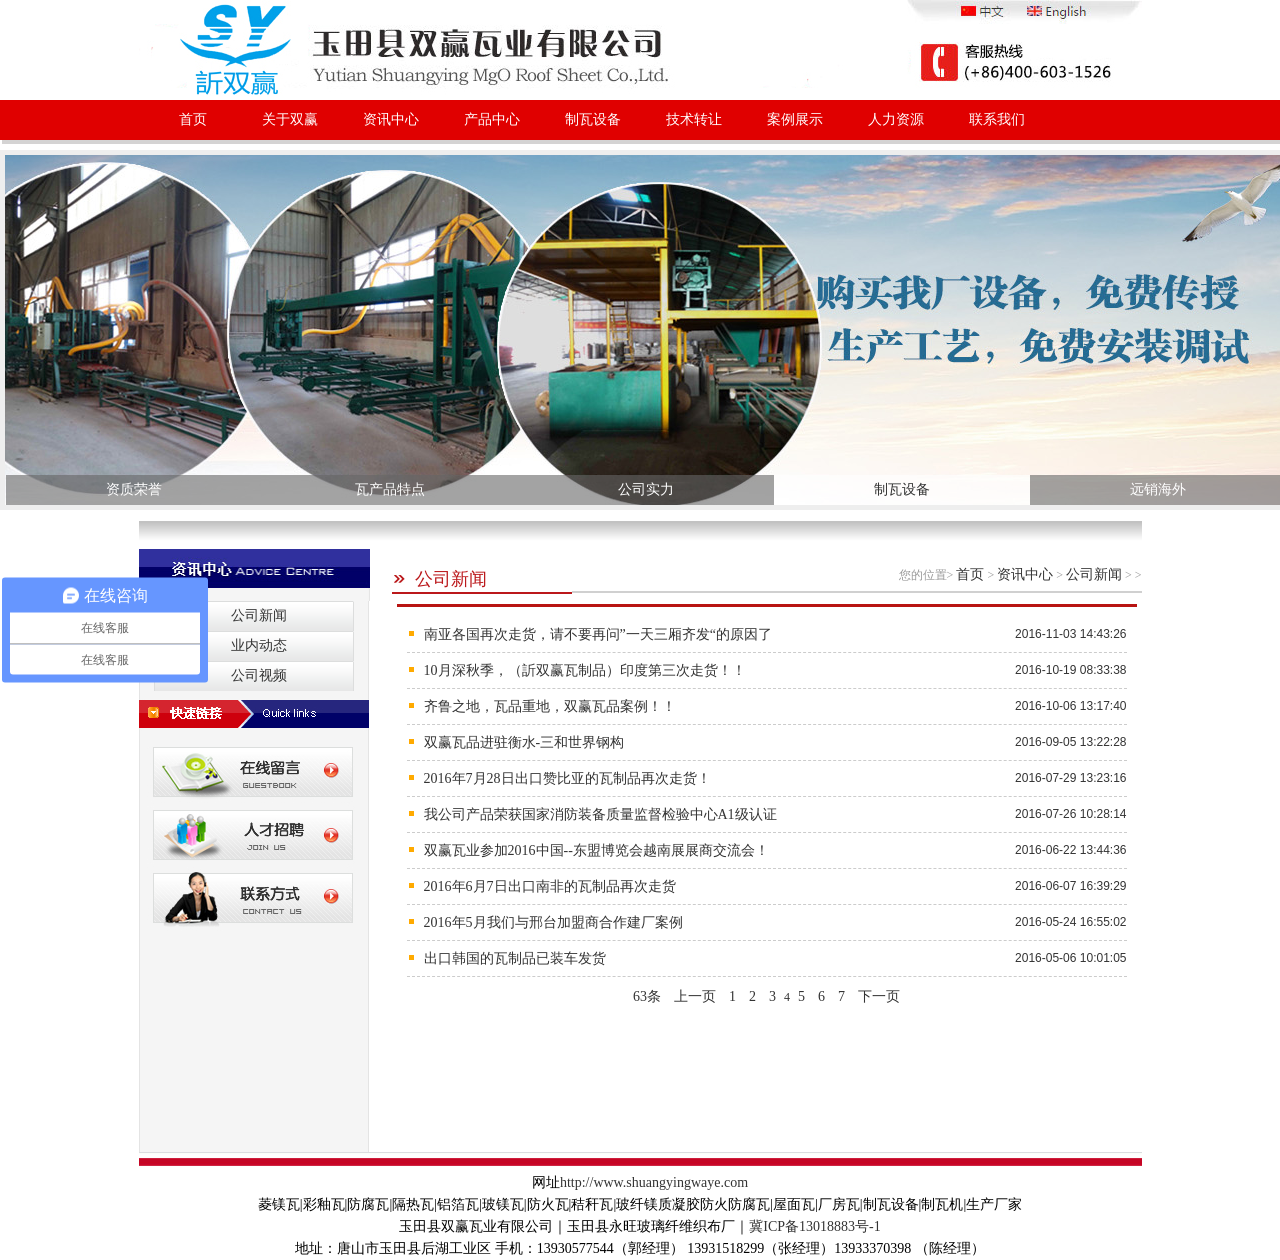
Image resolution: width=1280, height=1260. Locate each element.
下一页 (879, 996)
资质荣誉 (134, 489)
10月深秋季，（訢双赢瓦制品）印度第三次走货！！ (585, 670)
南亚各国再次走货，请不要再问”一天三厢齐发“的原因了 (598, 634)
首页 (193, 119)
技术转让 (694, 119)
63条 (647, 996)
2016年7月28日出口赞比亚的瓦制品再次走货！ (567, 778)
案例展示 (795, 119)
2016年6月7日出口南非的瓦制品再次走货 (550, 886)
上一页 (695, 996)
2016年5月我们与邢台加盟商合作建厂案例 (553, 922)
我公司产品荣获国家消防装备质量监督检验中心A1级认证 (600, 814)
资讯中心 (391, 119)
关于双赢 (290, 119)
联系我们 (997, 119)
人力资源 (896, 119)
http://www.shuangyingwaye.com (654, 1182)
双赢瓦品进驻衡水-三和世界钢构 (524, 742)
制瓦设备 (593, 119)
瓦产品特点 (390, 489)
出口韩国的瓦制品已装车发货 (515, 958)
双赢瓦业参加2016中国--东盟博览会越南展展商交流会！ (596, 850)
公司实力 (646, 489)
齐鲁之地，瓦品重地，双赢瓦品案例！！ (550, 706)
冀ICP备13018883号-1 (814, 1226)
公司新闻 (439, 579)
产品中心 (492, 119)
